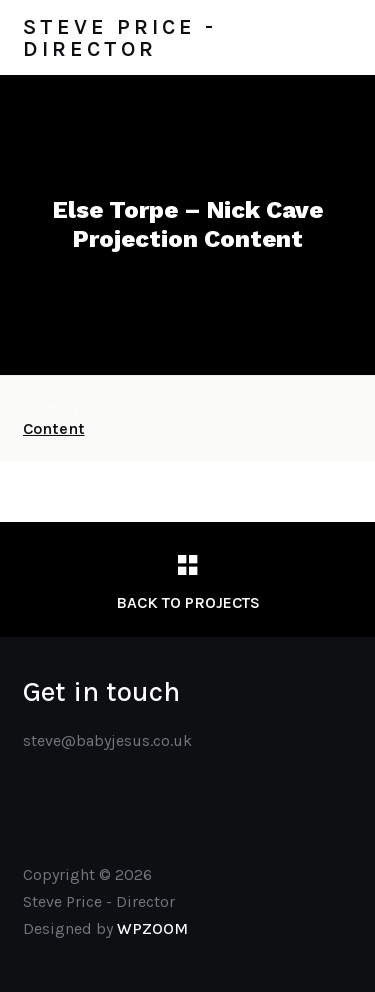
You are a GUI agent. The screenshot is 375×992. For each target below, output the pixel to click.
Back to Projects (188, 602)
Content (54, 428)
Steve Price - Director (120, 38)
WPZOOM (152, 928)
